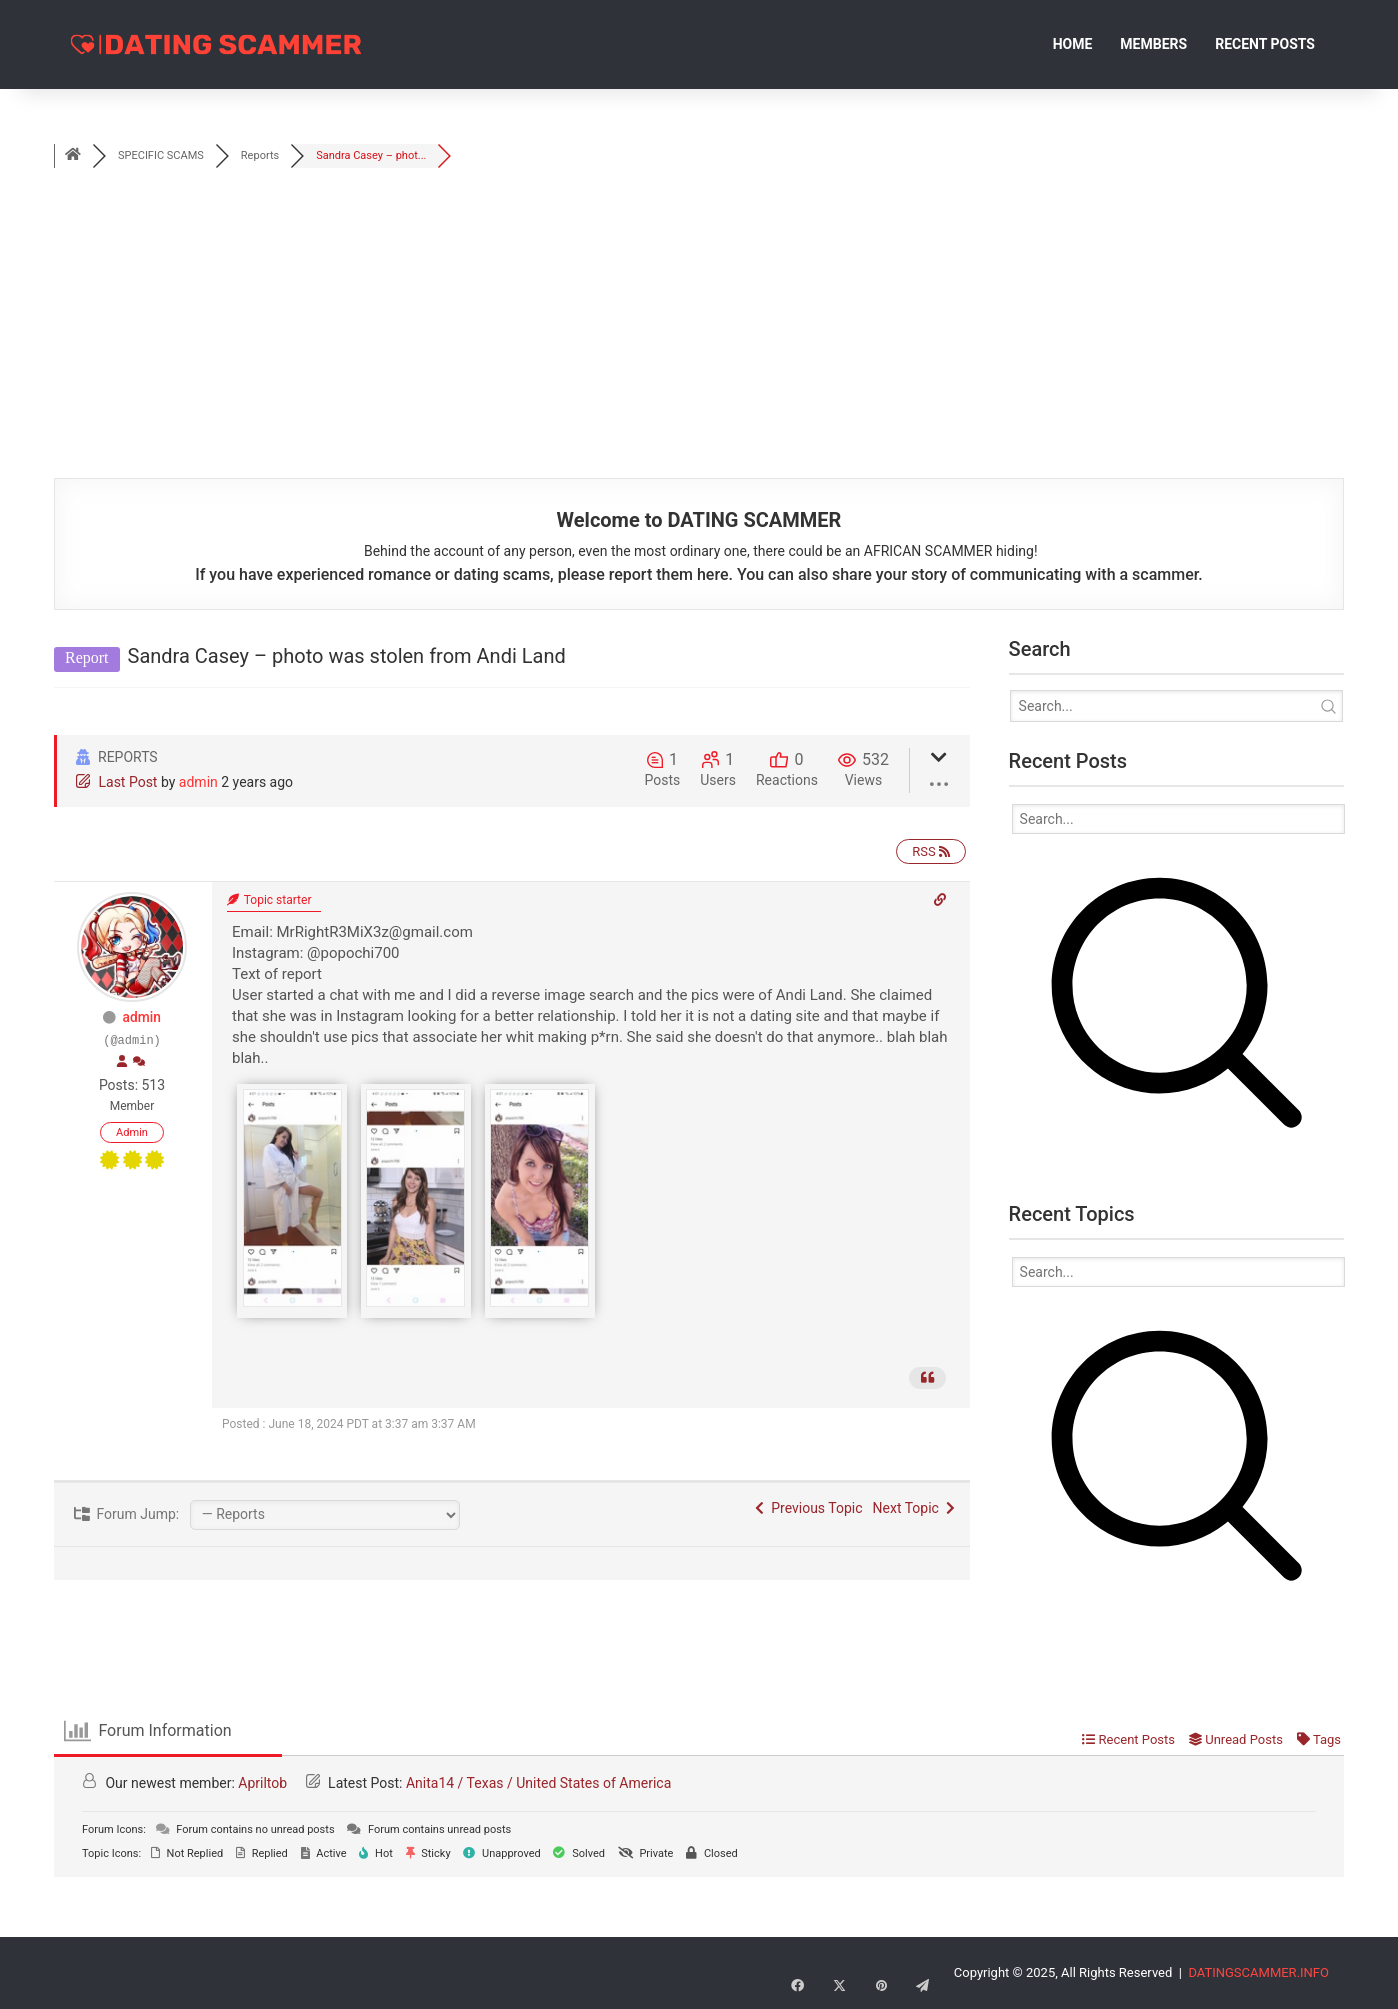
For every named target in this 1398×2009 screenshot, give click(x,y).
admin (198, 782)
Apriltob (262, 1783)
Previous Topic (808, 1508)
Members (1153, 44)
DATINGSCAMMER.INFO (1258, 1972)
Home (1073, 44)
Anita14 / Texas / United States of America (538, 1783)
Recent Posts (1265, 44)
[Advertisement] (699, 328)
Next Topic (914, 1508)
